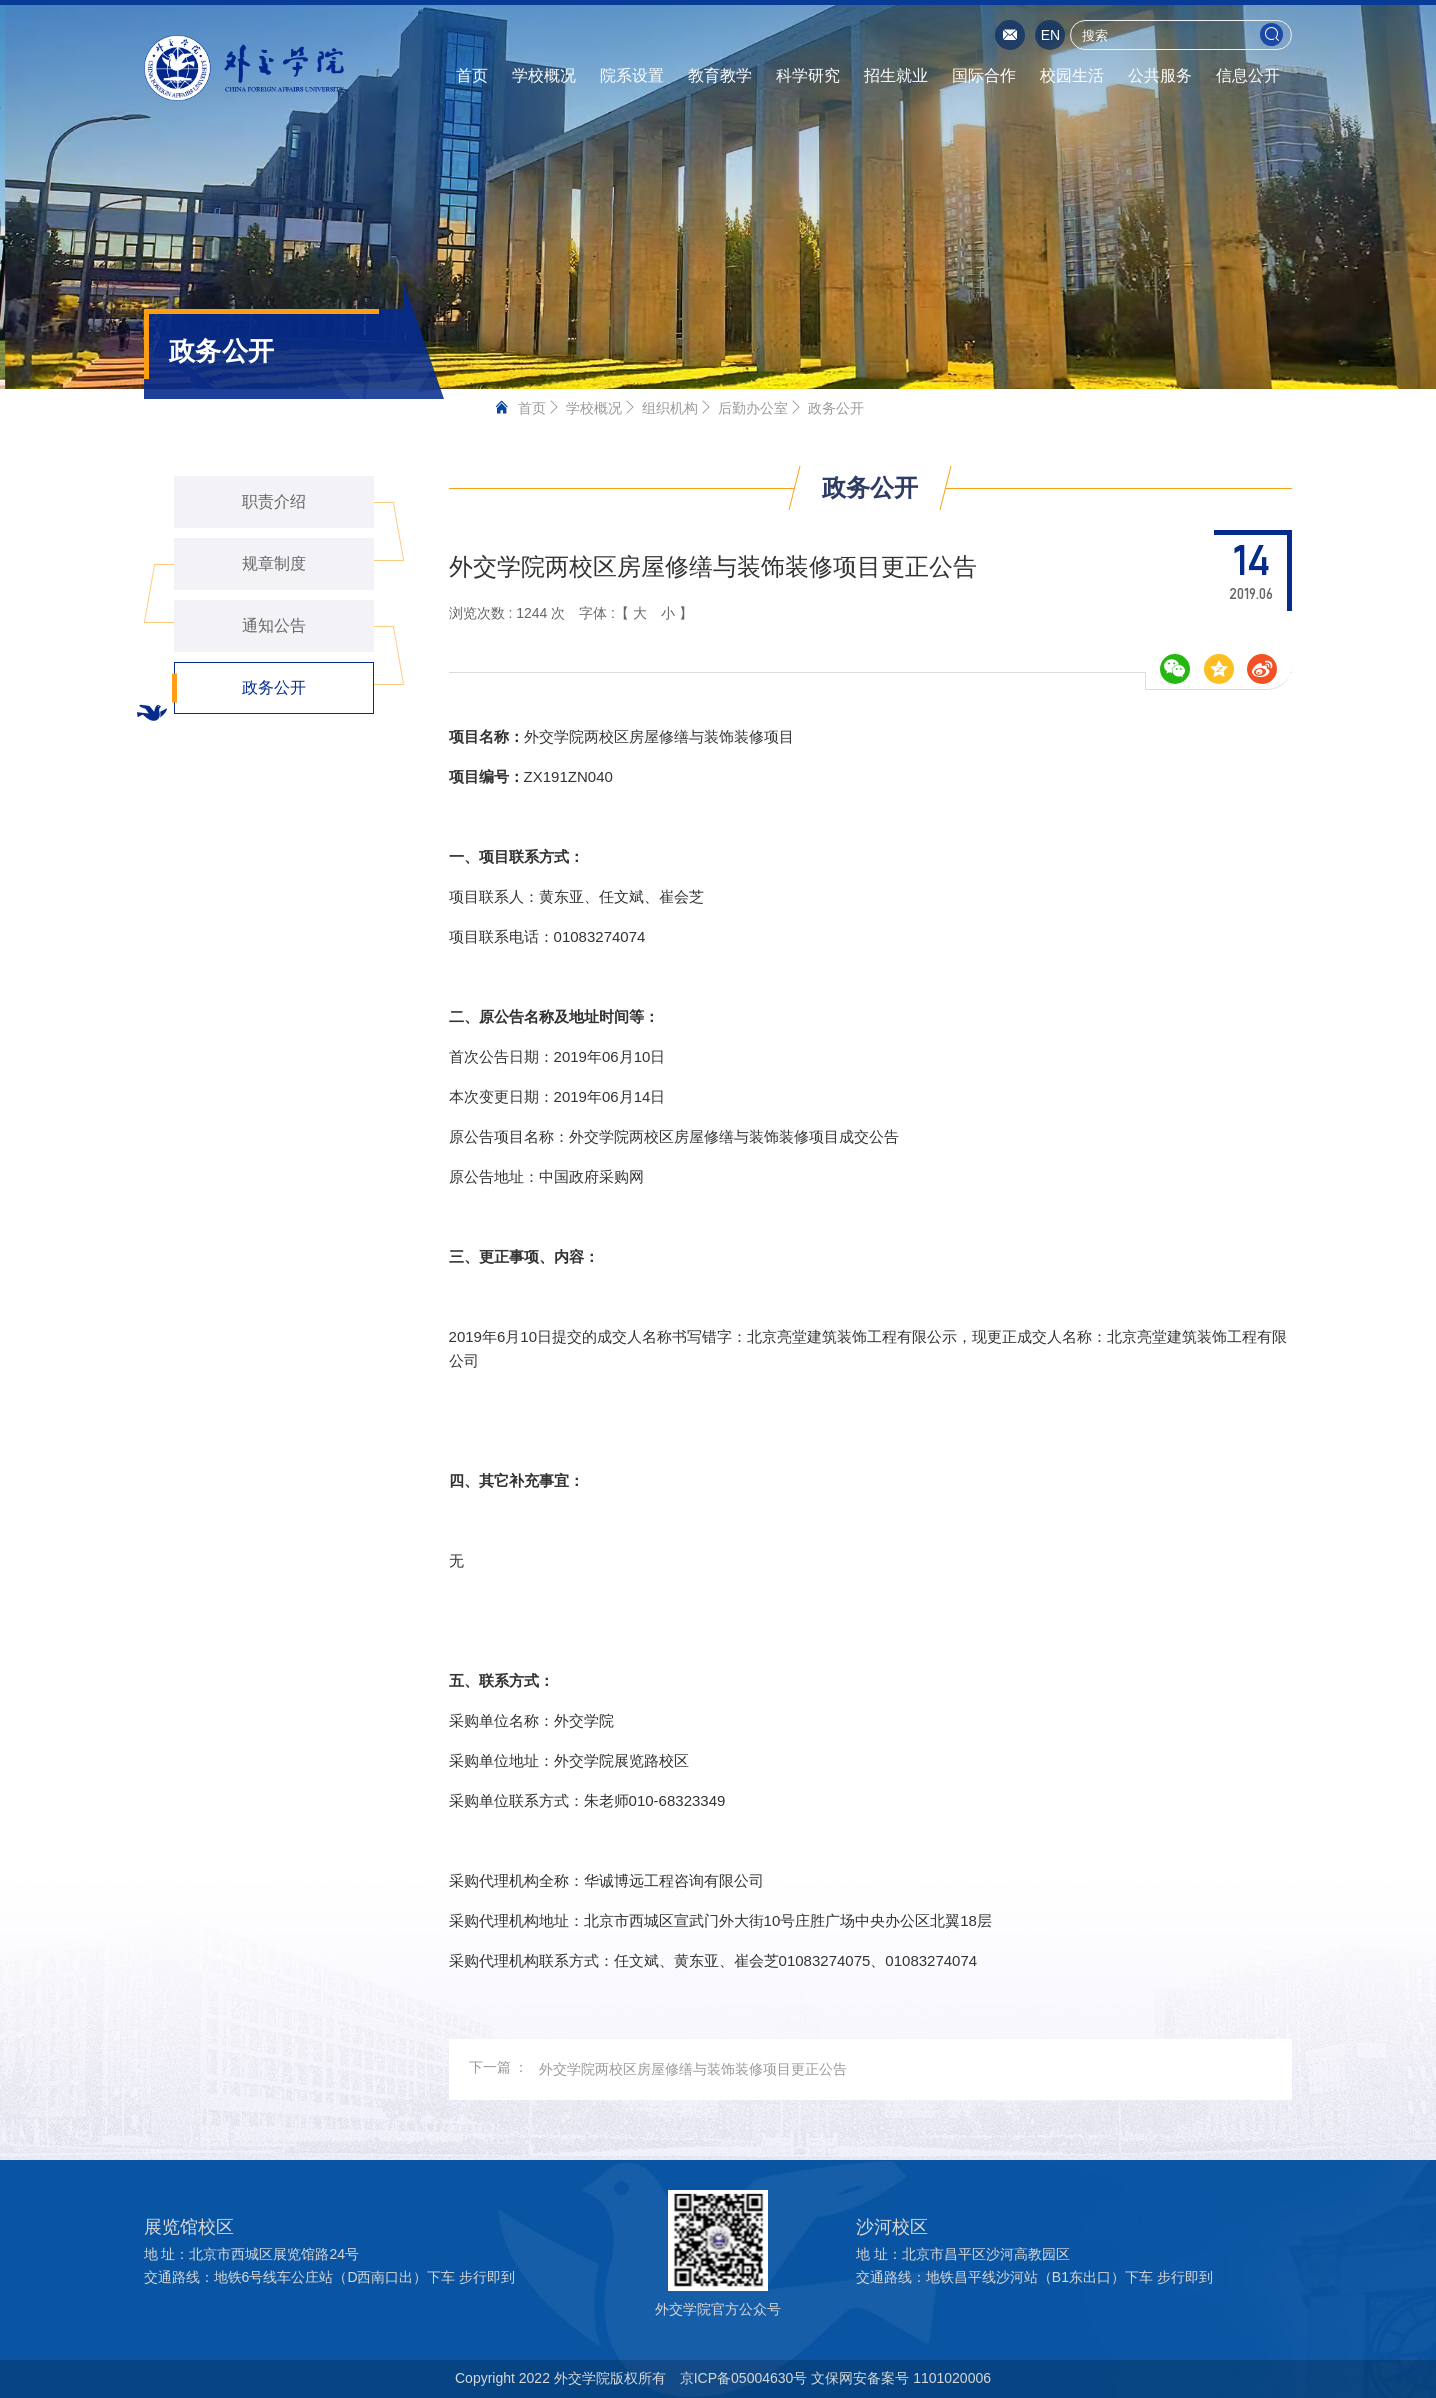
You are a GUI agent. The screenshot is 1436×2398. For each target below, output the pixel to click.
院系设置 (632, 75)
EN (1050, 35)
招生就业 (896, 75)
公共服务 (1160, 75)
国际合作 (984, 75)
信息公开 (1248, 75)
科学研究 (808, 75)
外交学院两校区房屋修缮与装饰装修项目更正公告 (693, 2069)
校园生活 (1072, 75)
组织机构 (670, 408)
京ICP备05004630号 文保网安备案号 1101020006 (835, 2378)
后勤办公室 (753, 408)
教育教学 (720, 75)
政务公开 (836, 408)
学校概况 (544, 75)
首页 (472, 75)
